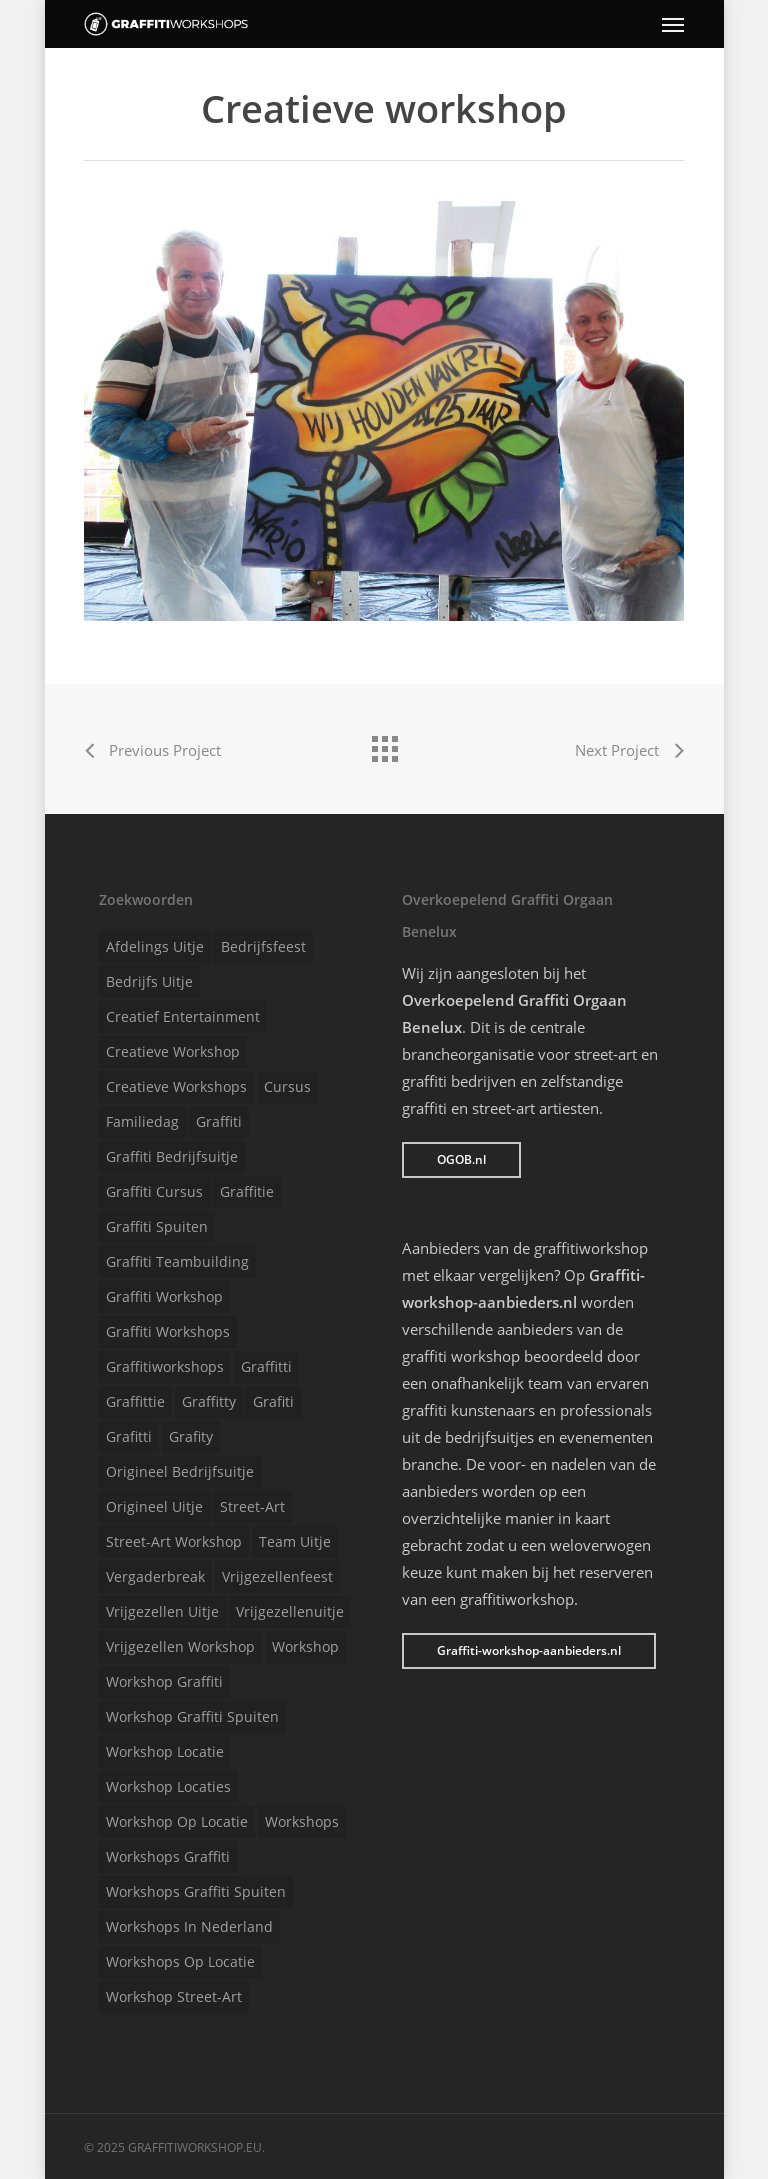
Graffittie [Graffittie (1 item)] (135, 1401)
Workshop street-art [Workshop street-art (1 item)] (174, 1996)
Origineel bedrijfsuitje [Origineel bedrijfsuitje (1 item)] (180, 1471)
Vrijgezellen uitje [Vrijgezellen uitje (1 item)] (162, 1611)
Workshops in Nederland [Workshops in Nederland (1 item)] (189, 1926)
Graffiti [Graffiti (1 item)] (219, 1121)
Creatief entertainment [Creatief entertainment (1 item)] (183, 1016)
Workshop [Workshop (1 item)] (305, 1646)
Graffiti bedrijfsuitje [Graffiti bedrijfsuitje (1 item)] (172, 1156)
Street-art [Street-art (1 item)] (252, 1506)
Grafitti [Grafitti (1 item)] (129, 1436)
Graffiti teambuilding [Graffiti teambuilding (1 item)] (177, 1261)
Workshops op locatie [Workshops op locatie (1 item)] (180, 1961)
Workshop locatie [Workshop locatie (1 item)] (165, 1751)
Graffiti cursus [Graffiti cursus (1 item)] (154, 1191)
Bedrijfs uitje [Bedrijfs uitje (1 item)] (149, 981)
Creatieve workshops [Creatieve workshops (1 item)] (176, 1086)
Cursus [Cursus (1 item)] (287, 1086)
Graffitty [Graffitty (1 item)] (209, 1401)
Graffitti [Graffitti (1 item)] (266, 1366)
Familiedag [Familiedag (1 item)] (142, 1121)
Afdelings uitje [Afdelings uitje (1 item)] (155, 946)
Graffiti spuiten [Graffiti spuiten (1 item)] (157, 1226)
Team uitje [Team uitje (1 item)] (295, 1541)
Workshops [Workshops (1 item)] (302, 1821)
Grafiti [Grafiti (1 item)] (273, 1401)
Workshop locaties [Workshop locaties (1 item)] (168, 1786)
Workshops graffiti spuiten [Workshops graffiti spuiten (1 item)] (196, 1891)
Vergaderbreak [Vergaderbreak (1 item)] (155, 1576)
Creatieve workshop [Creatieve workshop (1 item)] (173, 1051)
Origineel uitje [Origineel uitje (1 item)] (154, 1506)
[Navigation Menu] (673, 24)
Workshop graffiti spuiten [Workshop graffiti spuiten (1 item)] (192, 1716)
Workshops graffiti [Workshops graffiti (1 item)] (168, 1856)
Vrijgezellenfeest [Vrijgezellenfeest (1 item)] (277, 1576)
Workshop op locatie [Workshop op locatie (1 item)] (177, 1821)
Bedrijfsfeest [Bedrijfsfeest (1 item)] (263, 946)
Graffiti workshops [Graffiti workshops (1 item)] (168, 1331)
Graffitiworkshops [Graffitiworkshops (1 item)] (165, 1366)
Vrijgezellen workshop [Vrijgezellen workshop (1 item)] (180, 1646)
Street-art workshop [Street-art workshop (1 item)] (174, 1541)
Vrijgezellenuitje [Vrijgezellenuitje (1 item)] (290, 1611)
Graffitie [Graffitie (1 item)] (247, 1191)
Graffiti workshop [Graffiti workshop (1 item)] (164, 1296)
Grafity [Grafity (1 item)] (191, 1436)
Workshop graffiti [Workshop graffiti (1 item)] (164, 1681)
